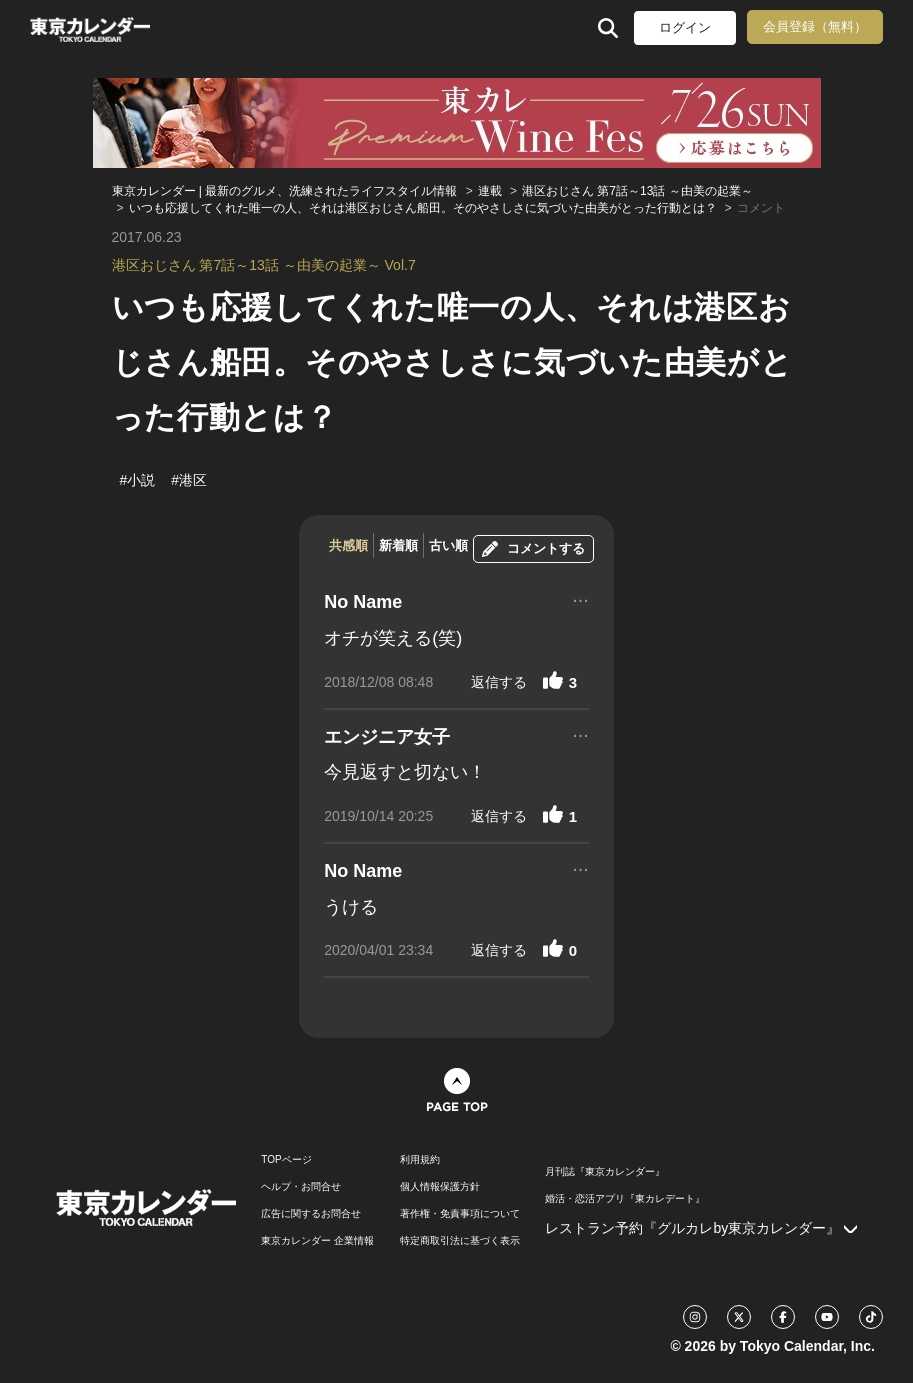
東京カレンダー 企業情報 (317, 1241)
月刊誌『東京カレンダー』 (605, 1172)
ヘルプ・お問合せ (301, 1187)
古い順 (448, 545)
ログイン (685, 27)
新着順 (398, 545)
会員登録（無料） (815, 26)
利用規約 (420, 1160)
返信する (499, 682)
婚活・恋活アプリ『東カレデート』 (625, 1199)
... (580, 598)
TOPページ (286, 1160)
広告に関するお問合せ (311, 1214)
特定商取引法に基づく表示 (460, 1241)
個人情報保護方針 (440, 1187)
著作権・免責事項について (460, 1214)
